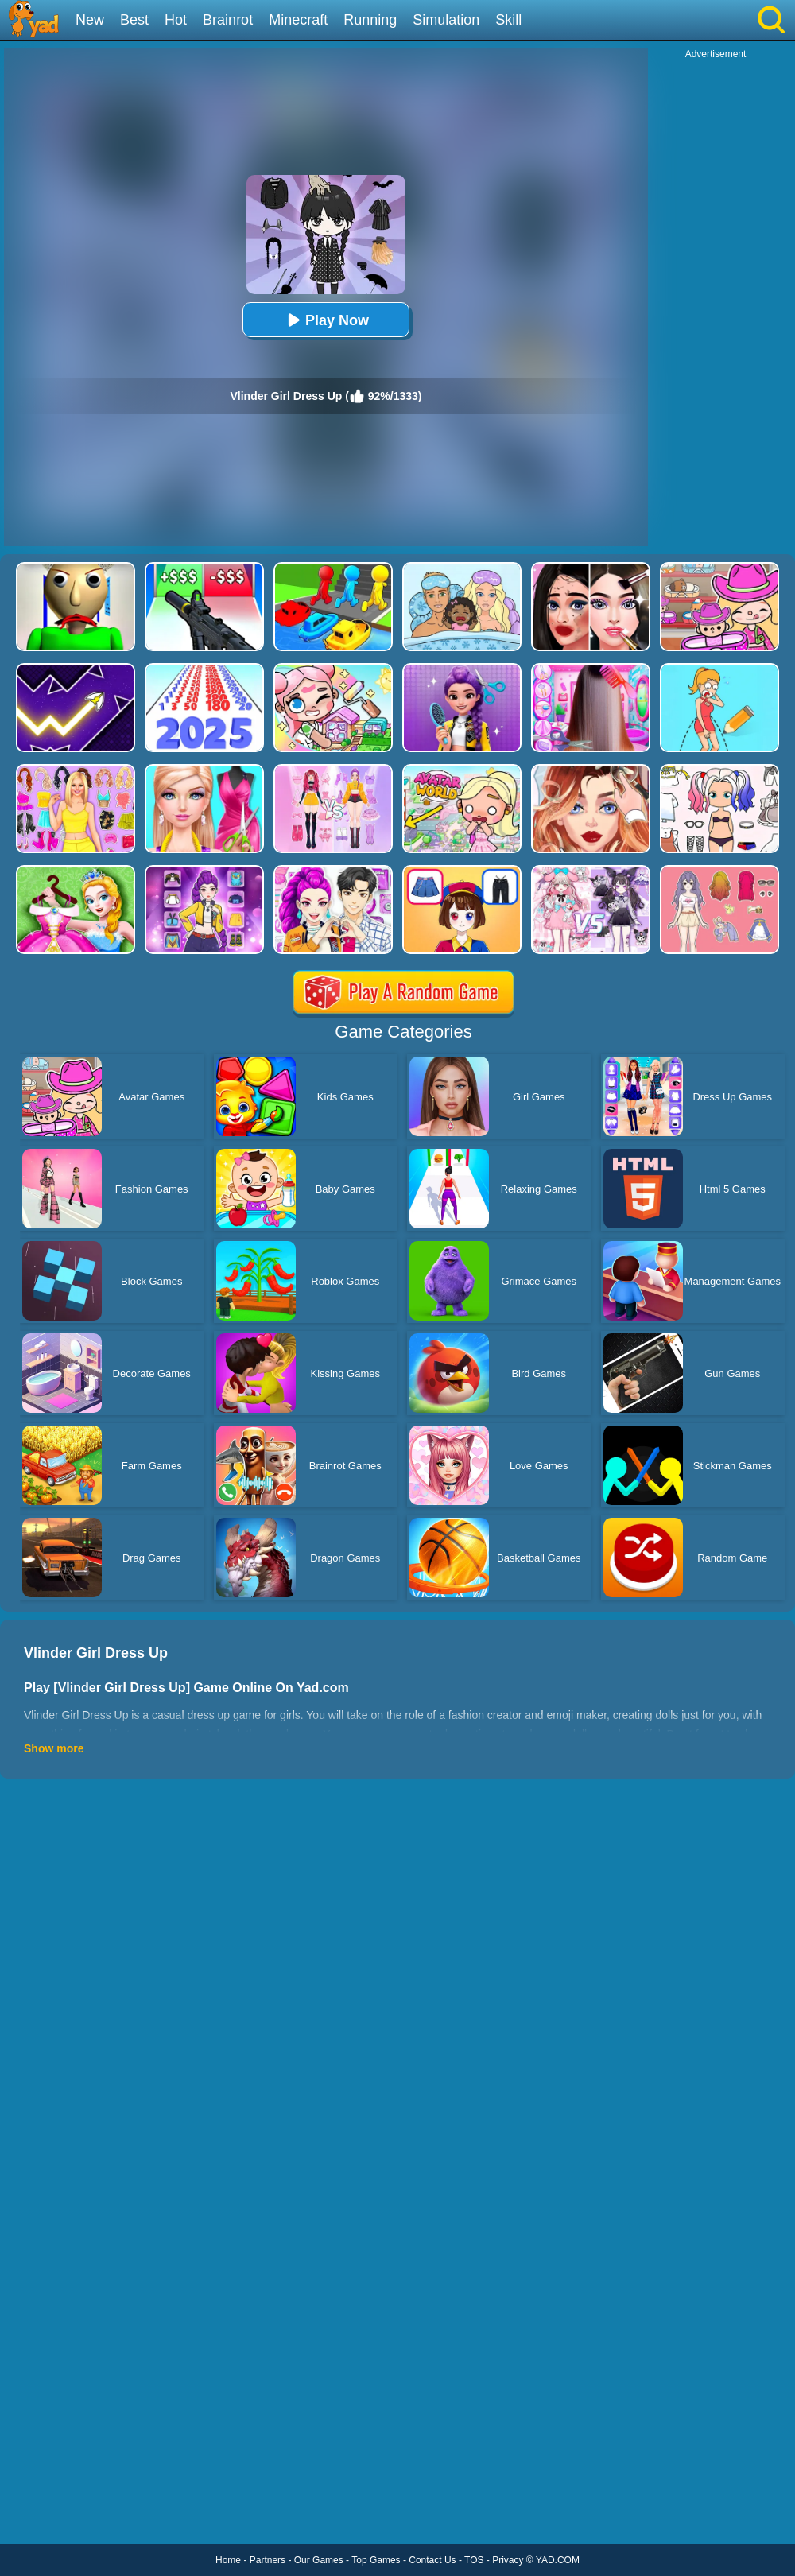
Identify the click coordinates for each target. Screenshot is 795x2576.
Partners (267, 2560)
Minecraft (298, 20)
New (90, 20)
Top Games (375, 2560)
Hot (176, 20)
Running (370, 20)
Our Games (318, 2560)
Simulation (446, 20)
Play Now (326, 320)
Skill (508, 20)
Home (228, 2560)
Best (134, 20)
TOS (473, 2560)
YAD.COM (558, 2560)
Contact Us (432, 2560)
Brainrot (228, 20)
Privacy (507, 2560)
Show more (53, 1748)
